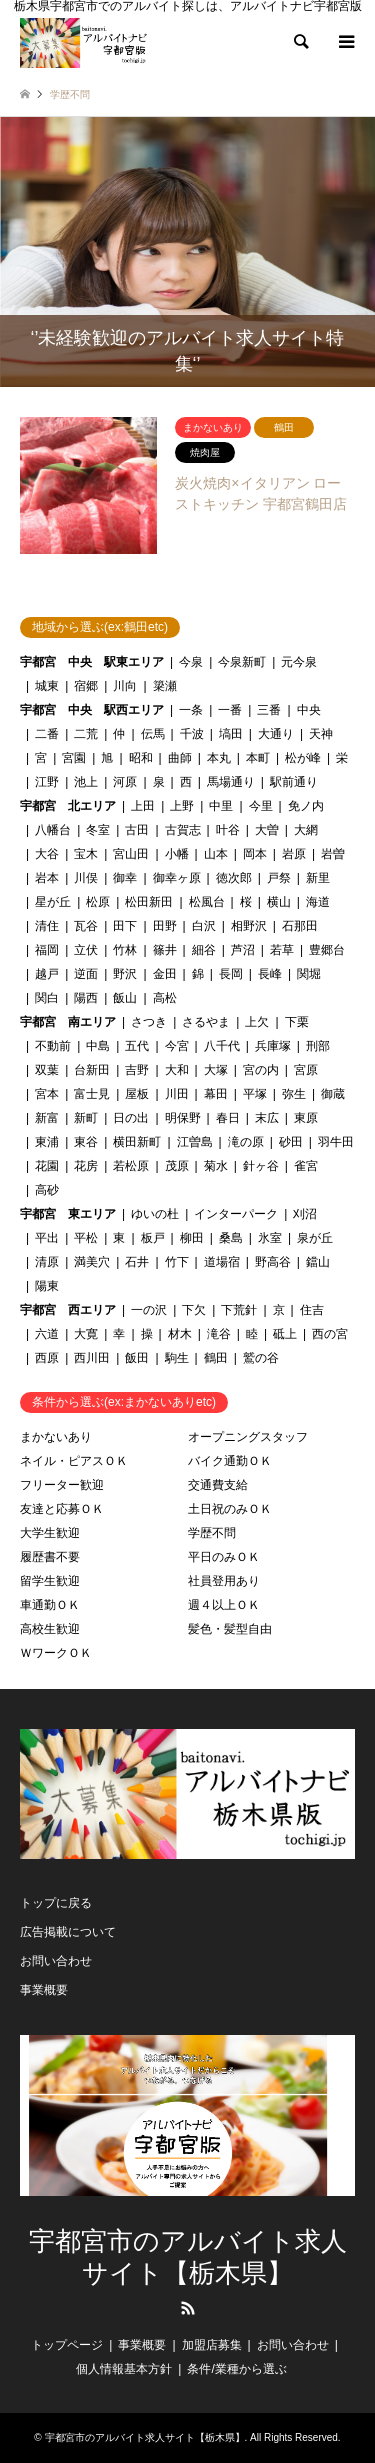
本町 (258, 758)
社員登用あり (224, 1581)
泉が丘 (315, 1238)
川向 (125, 686)
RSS (188, 2308)
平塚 (255, 1094)
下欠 (194, 1310)
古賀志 (183, 830)
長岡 (231, 974)
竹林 (125, 950)
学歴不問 (212, 1533)
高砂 (47, 1190)
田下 (125, 926)
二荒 (86, 734)
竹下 (177, 1262)
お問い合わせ (56, 1961)
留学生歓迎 (50, 1581)
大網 (306, 830)
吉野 (137, 1070)
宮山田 (131, 854)
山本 (216, 854)
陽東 (47, 1286)
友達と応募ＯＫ (62, 1509)
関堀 (309, 974)
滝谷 (219, 1334)
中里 (221, 806)
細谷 (204, 950)
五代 (137, 1046)
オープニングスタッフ (248, 1437)
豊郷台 (327, 950)
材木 (180, 1334)
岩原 (294, 854)
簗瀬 (165, 686)
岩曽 (333, 854)
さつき (149, 1022)
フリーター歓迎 (62, 1485)
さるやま (206, 1022)
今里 (261, 806)
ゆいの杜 (155, 1214)
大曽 (267, 830)
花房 (86, 1166)
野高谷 (273, 1262)
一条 (191, 710)
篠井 (165, 950)
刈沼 (305, 1214)
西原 (47, 1358)
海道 (318, 902)
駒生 (177, 1358)
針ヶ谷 (261, 1166)
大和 (177, 1070)
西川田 (92, 1358)
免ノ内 (306, 806)
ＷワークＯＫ (56, 1653)
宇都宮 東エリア (68, 1214)
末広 (267, 1118)
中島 (98, 1046)
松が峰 (303, 758)
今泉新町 (242, 662)
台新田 (92, 1070)
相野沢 (249, 926)
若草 (282, 950)
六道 (47, 1334)
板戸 (153, 1238)
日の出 (131, 1118)
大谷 (47, 854)
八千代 (222, 1046)
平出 (47, 1238)
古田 (137, 830)
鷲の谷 (261, 1358)
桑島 (231, 1238)
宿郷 (86, 686)
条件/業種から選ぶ (236, 2369)
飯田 (137, 1358)
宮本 (47, 1094)
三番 (269, 710)
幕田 (216, 1094)
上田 (143, 806)
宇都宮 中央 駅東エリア (92, 662)
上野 (182, 806)
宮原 (306, 1070)
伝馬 (153, 734)
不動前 (53, 1046)
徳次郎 (234, 878)
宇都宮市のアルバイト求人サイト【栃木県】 (188, 2256)
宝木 (86, 854)
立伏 (86, 950)
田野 (165, 926)
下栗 (297, 1022)
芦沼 (243, 950)
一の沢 (149, 1310)
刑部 (318, 1046)
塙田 (231, 734)
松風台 (207, 902)
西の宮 (330, 1334)
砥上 (285, 1334)
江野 (47, 782)
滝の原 (246, 1142)
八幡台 (53, 830)
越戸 (47, 974)
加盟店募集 (212, 2345)
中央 (309, 710)
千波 (192, 734)
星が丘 (53, 902)
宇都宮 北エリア (68, 806)
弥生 (294, 1094)
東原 (306, 1118)
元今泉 (299, 662)
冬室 (98, 830)
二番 (47, 734)
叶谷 (228, 830)
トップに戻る (56, 1903)
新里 (318, 878)
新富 (47, 1118)
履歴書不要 (50, 1557)
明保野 (183, 1118)
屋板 (137, 1094)
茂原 (177, 1166)
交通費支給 (218, 1485)
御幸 (125, 878)
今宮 (177, 1046)
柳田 (192, 1238)
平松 (86, 1238)
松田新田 (149, 902)
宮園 (74, 758)
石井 (137, 1262)
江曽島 (195, 1142)
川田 (177, 1094)
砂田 (291, 1142)
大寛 (86, 1334)
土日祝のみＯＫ (230, 1509)
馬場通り (231, 782)
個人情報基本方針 (124, 2369)
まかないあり (56, 1437)
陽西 (86, 998)
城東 (47, 686)
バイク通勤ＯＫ (230, 1461)
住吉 (312, 1310)
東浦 (47, 1142)
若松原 (131, 1166)
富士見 (92, 1094)
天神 (321, 734)
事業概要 (44, 1990)
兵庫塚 (273, 1046)
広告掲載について (68, 1932)
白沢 (204, 926)
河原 (125, 782)
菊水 (216, 1166)
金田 (165, 974)
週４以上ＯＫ (224, 1605)
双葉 (47, 1070)
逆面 (86, 974)
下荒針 (239, 1310)
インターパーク (236, 1214)
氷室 (270, 1238)
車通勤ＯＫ (50, 1605)
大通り (276, 734)
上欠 (257, 1022)
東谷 (86, 1142)
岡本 (255, 854)
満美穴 (92, 1262)
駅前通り (294, 782)
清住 (47, 926)
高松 (165, 998)
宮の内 (261, 1070)
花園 (47, 1166)
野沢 (125, 974)
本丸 (219, 758)
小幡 (177, 854)
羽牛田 (336, 1142)
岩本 (47, 878)
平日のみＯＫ (224, 1557)
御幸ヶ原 (177, 878)
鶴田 (216, 1358)
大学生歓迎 (50, 1533)
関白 (47, 998)
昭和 (141, 758)
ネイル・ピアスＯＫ (74, 1461)
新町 (86, 1118)
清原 (47, 1262)
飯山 (125, 998)
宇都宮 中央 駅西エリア (92, 710)
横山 (279, 902)
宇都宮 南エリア (68, 1022)
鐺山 (318, 1262)
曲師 (180, 758)
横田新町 (137, 1142)
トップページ (67, 2345)
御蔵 (333, 1094)
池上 (86, 782)
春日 (228, 1118)
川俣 (86, 878)
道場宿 (222, 1262)
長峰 (270, 974)
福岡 (47, 950)
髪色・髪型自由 (230, 1629)
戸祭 (279, 878)
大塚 (216, 1070)
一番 (230, 710)
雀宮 (306, 1166)
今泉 (191, 662)
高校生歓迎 (50, 1629)
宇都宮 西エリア (68, 1310)
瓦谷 (86, 926)
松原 (98, 902)
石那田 (300, 926)
